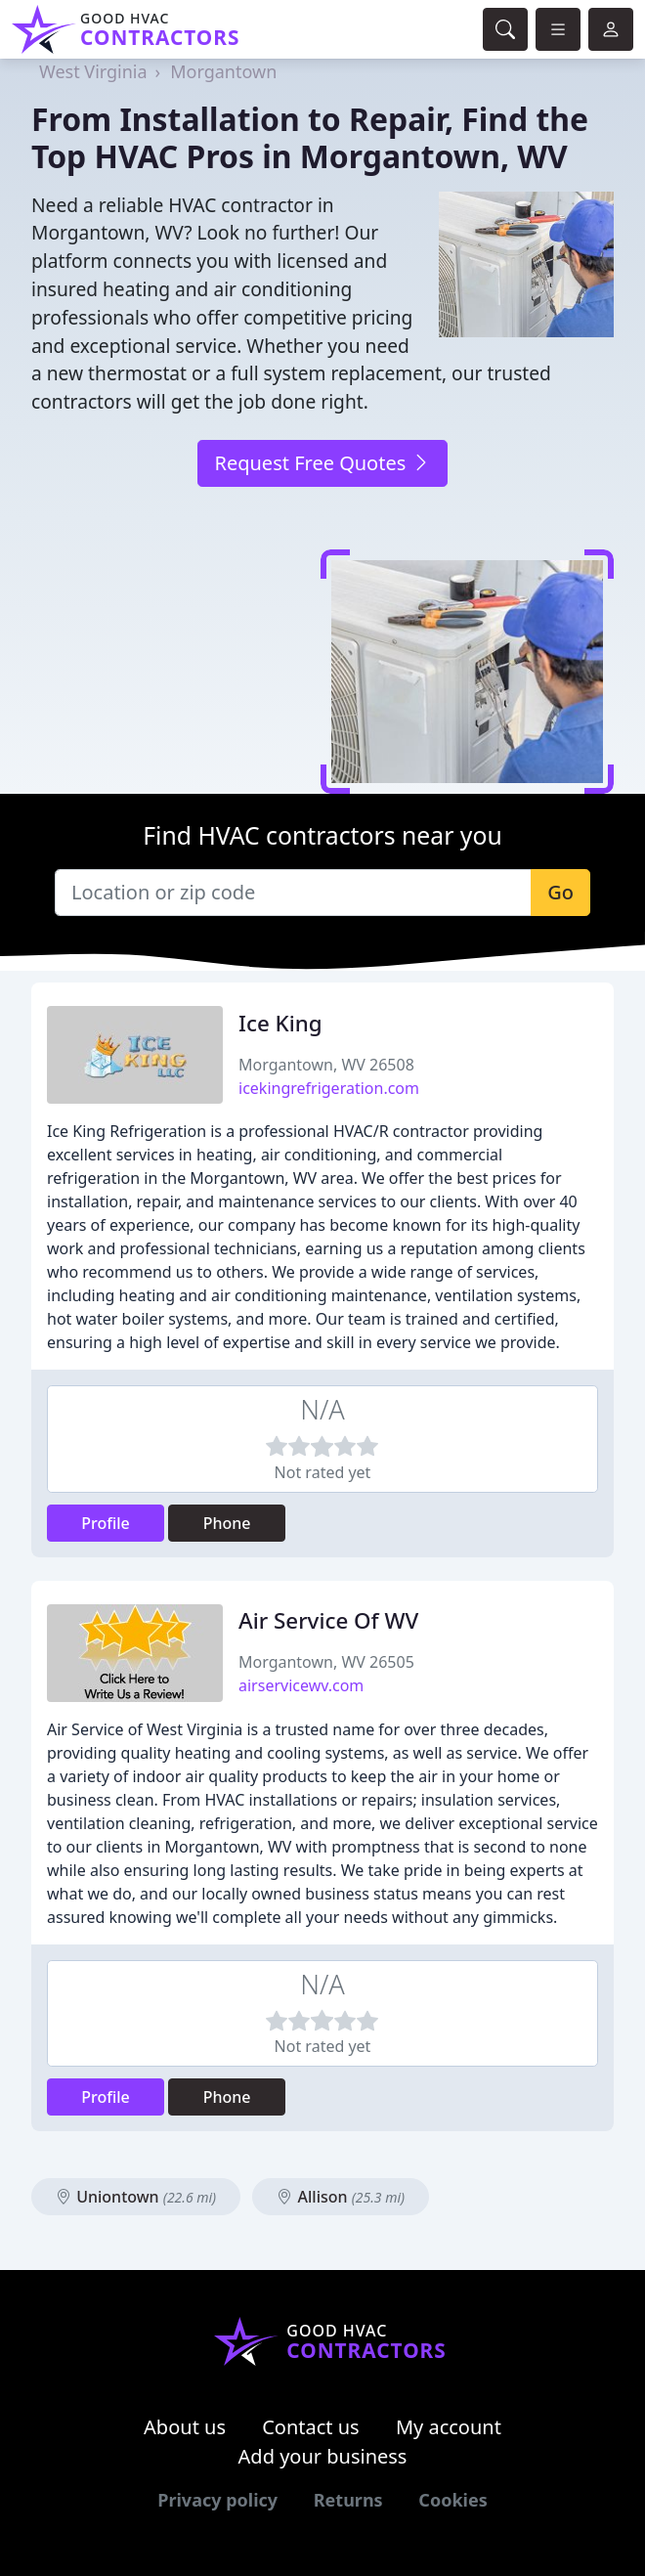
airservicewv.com (301, 1685)
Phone (227, 1523)
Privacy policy (217, 2499)
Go (560, 892)
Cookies (452, 2499)
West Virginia (93, 71)
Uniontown (136, 2196)
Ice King (280, 1023)
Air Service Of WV (328, 1620)
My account (448, 2427)
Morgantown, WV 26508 (326, 1064)
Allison (341, 2196)
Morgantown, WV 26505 (326, 1662)
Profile (105, 1523)
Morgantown (223, 71)
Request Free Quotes (322, 463)
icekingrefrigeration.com (328, 1088)
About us (185, 2427)
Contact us (311, 2427)
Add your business (323, 2456)
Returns (348, 2499)
